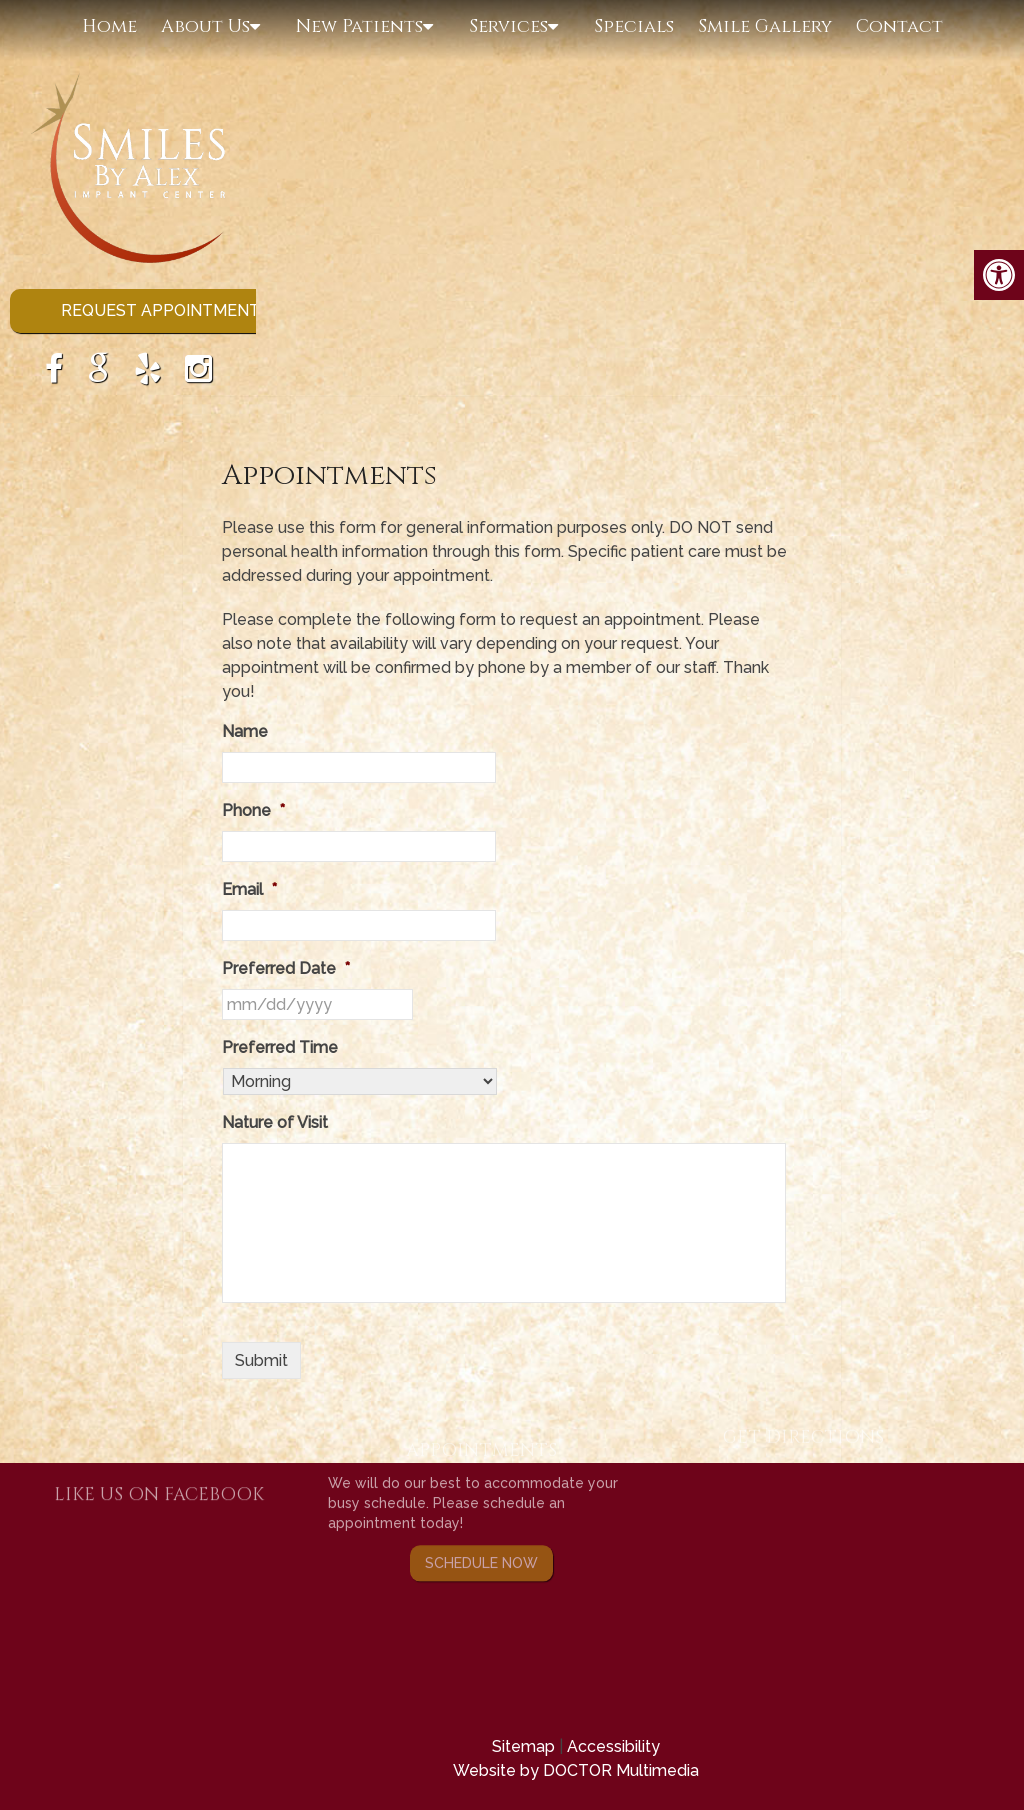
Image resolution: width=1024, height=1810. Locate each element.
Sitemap (523, 1746)
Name (245, 731)
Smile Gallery (765, 26)
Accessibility (613, 1746)
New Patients (359, 26)
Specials (634, 26)
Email (249, 889)
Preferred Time (280, 1047)
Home (109, 26)
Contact (899, 26)
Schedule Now (481, 1524)
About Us (205, 26)
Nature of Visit (275, 1122)
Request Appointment (160, 310)
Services (508, 26)
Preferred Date (286, 968)
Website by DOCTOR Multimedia (576, 1770)
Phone (253, 810)
